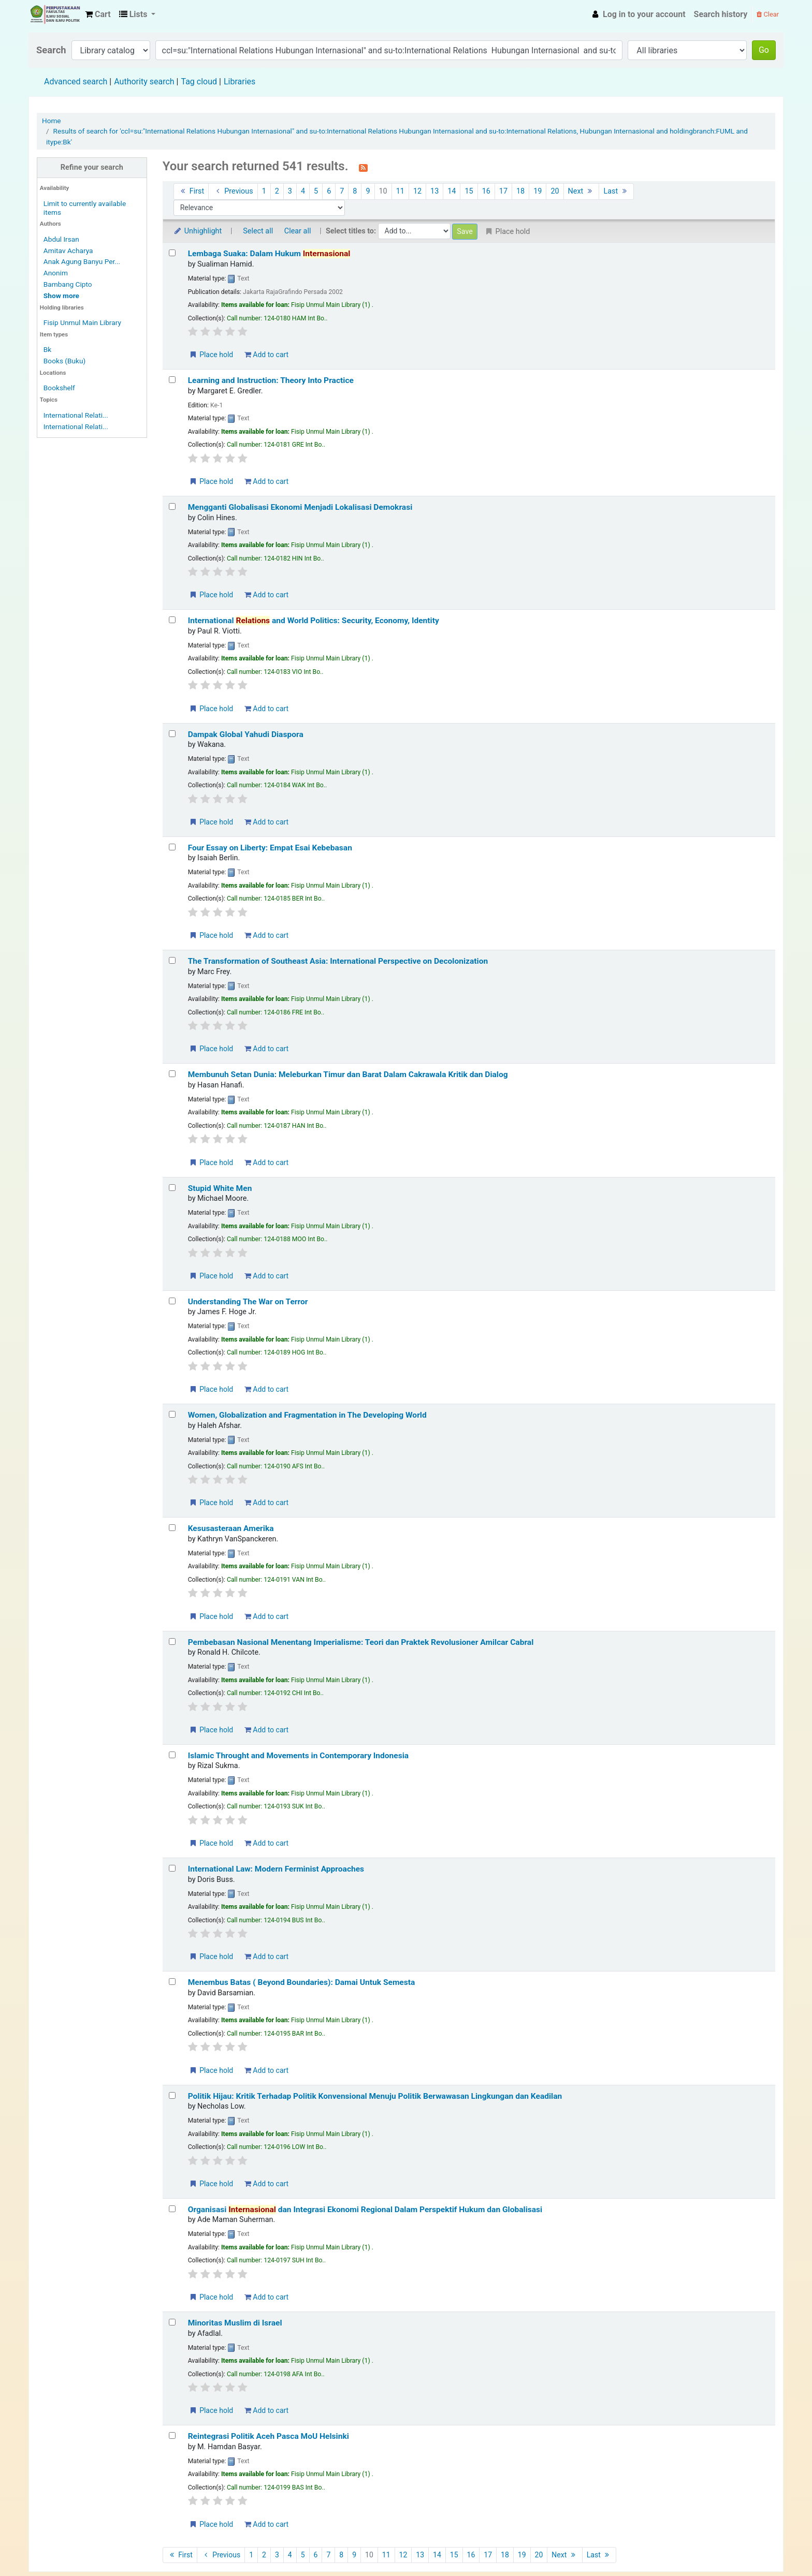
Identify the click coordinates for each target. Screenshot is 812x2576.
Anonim (56, 273)
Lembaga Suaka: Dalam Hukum (269, 253)
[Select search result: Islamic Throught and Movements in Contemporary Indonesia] (172, 1754)
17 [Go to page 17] (503, 191)
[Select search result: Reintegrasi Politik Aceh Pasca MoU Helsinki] (172, 2435)
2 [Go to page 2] (277, 191)
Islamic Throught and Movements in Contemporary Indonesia (298, 1755)
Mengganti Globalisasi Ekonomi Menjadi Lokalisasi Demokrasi (300, 507)
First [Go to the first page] (191, 191)
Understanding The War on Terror (248, 1301)
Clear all (297, 231)
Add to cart (266, 354)
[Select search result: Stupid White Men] (172, 1187)
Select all (258, 231)
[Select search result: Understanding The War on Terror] (172, 1301)
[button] (98, 14)
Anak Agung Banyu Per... (82, 261)
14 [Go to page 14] (451, 191)
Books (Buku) (64, 361)
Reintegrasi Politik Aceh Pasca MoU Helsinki (268, 2436)
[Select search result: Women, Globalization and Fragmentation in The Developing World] (172, 1414)
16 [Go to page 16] (486, 191)
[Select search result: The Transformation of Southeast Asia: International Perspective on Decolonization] (172, 960)
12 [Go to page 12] (417, 191)
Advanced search (75, 81)
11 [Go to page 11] (400, 191)
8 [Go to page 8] (355, 191)
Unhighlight (197, 231)
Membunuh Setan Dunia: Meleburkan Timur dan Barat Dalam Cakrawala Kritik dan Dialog (348, 1074)
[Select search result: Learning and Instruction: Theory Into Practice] (172, 379)
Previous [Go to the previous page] (233, 191)
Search (51, 50)
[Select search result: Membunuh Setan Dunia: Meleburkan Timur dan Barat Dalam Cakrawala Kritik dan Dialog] (172, 1073)
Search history (721, 14)
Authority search (144, 81)
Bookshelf (59, 388)
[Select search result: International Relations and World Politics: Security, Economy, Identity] (172, 619)
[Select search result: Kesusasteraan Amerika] (172, 1527)
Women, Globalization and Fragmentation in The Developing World (307, 1415)
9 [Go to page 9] (368, 191)
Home (51, 120)
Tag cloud (199, 81)
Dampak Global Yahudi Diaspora (245, 734)
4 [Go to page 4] (303, 191)
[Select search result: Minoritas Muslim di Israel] (172, 2322)
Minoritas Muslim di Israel (235, 2323)
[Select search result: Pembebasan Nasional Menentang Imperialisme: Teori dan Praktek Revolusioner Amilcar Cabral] (172, 1641)
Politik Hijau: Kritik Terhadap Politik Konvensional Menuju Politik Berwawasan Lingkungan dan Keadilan (375, 2096)
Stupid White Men (220, 1188)
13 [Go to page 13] (434, 191)
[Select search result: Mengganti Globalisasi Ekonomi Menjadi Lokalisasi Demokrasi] (172, 506)
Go (764, 50)
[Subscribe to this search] (363, 167)
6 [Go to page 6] (329, 191)
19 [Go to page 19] (537, 191)
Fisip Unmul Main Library (55, 14)
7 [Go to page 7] (342, 191)
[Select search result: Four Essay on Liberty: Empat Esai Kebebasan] (172, 847)
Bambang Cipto (68, 284)
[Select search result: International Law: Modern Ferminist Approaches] (172, 1868)
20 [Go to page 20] (554, 191)
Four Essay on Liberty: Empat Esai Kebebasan (270, 847)
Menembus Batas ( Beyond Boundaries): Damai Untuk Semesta (301, 1982)
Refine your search (92, 167)
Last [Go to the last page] (616, 191)
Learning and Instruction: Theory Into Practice (271, 380)
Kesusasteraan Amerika (231, 1528)
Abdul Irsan (61, 239)
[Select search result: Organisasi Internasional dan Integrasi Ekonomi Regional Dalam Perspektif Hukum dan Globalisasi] (172, 2208)
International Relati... (76, 415)
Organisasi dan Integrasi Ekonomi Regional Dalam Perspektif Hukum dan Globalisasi (365, 2209)
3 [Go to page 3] (290, 191)
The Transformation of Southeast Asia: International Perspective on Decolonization (338, 961)
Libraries (239, 81)
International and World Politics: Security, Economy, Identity (313, 620)
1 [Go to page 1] (264, 191)
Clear (768, 14)
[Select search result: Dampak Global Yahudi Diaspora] (172, 733)
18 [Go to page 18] (520, 191)
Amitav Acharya (68, 250)
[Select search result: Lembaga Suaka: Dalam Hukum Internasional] (172, 252)
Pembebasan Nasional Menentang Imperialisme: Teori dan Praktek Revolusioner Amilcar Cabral (361, 1642)
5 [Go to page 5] (316, 191)
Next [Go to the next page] (581, 191)
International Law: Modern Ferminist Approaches (276, 1869)
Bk (47, 349)
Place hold (211, 354)
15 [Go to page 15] (469, 191)
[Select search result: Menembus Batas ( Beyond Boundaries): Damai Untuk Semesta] (172, 1981)
